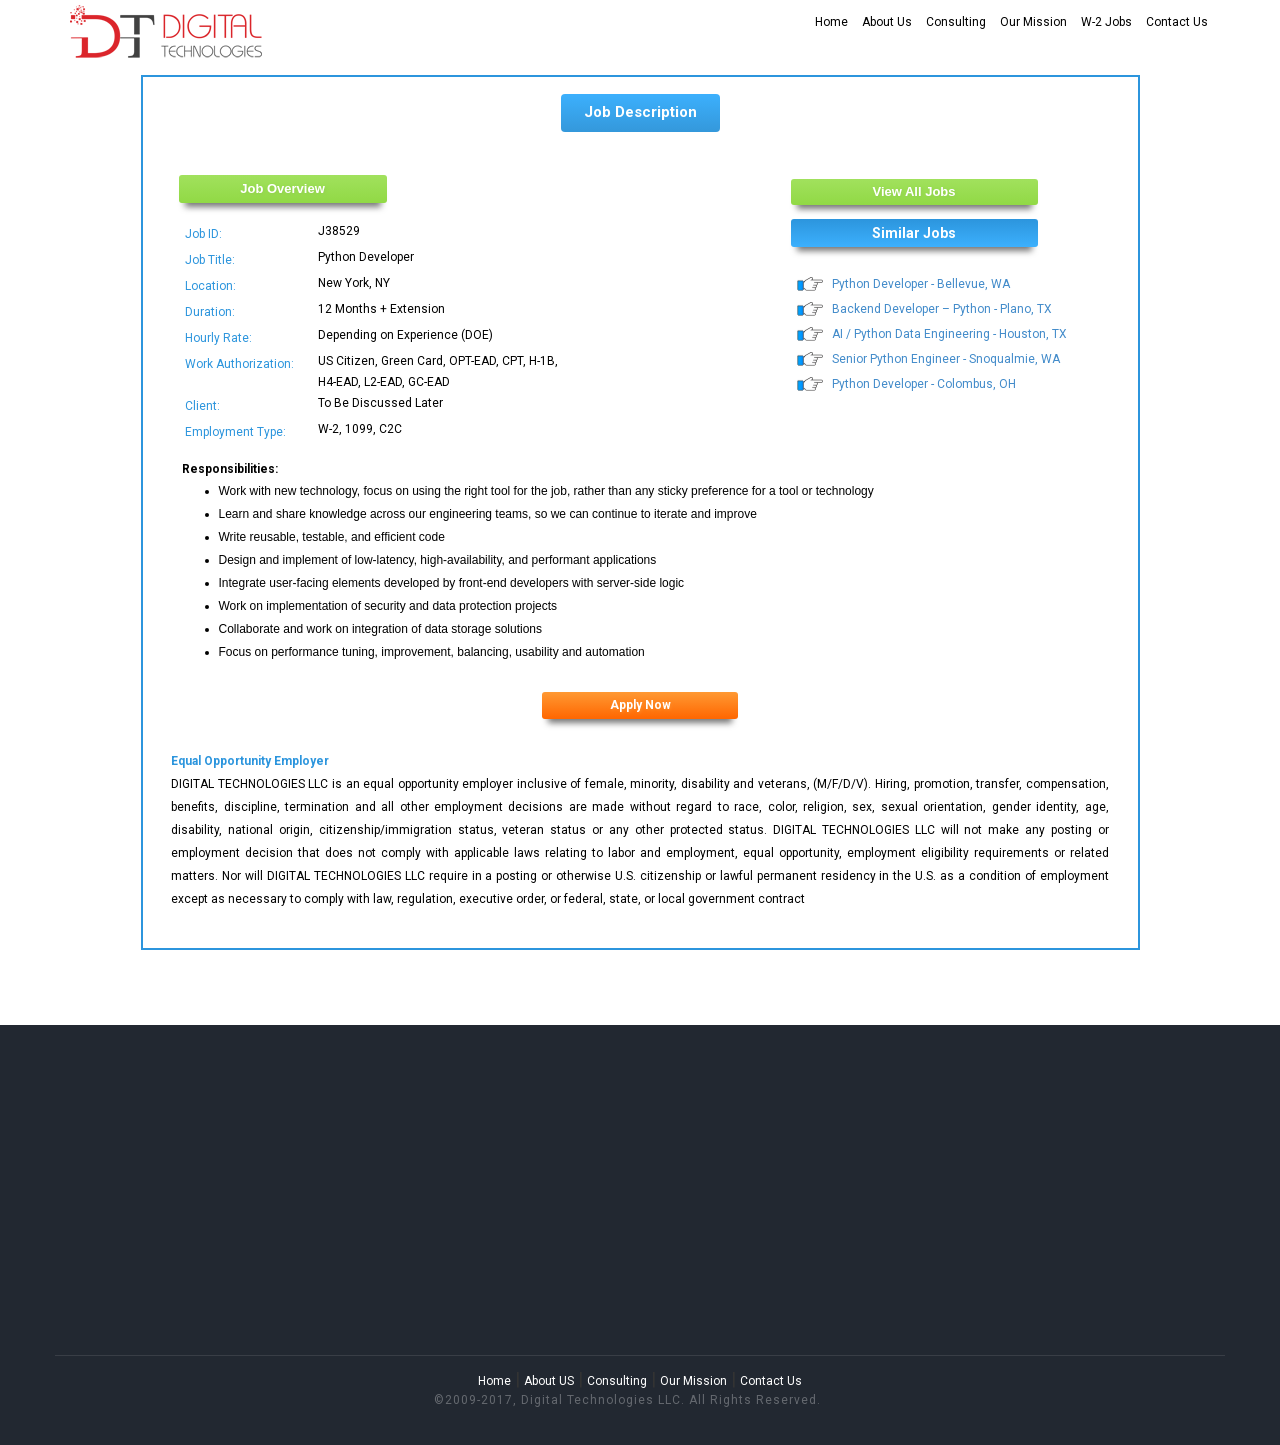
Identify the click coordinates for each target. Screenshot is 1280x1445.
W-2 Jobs (1106, 22)
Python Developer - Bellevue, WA (921, 284)
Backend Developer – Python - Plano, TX (942, 309)
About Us (887, 22)
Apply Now (640, 705)
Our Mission (1033, 22)
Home (831, 22)
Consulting (956, 22)
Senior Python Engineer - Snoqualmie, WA (946, 359)
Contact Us (1177, 22)
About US (549, 1381)
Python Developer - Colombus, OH (924, 384)
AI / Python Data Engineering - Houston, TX (949, 334)
